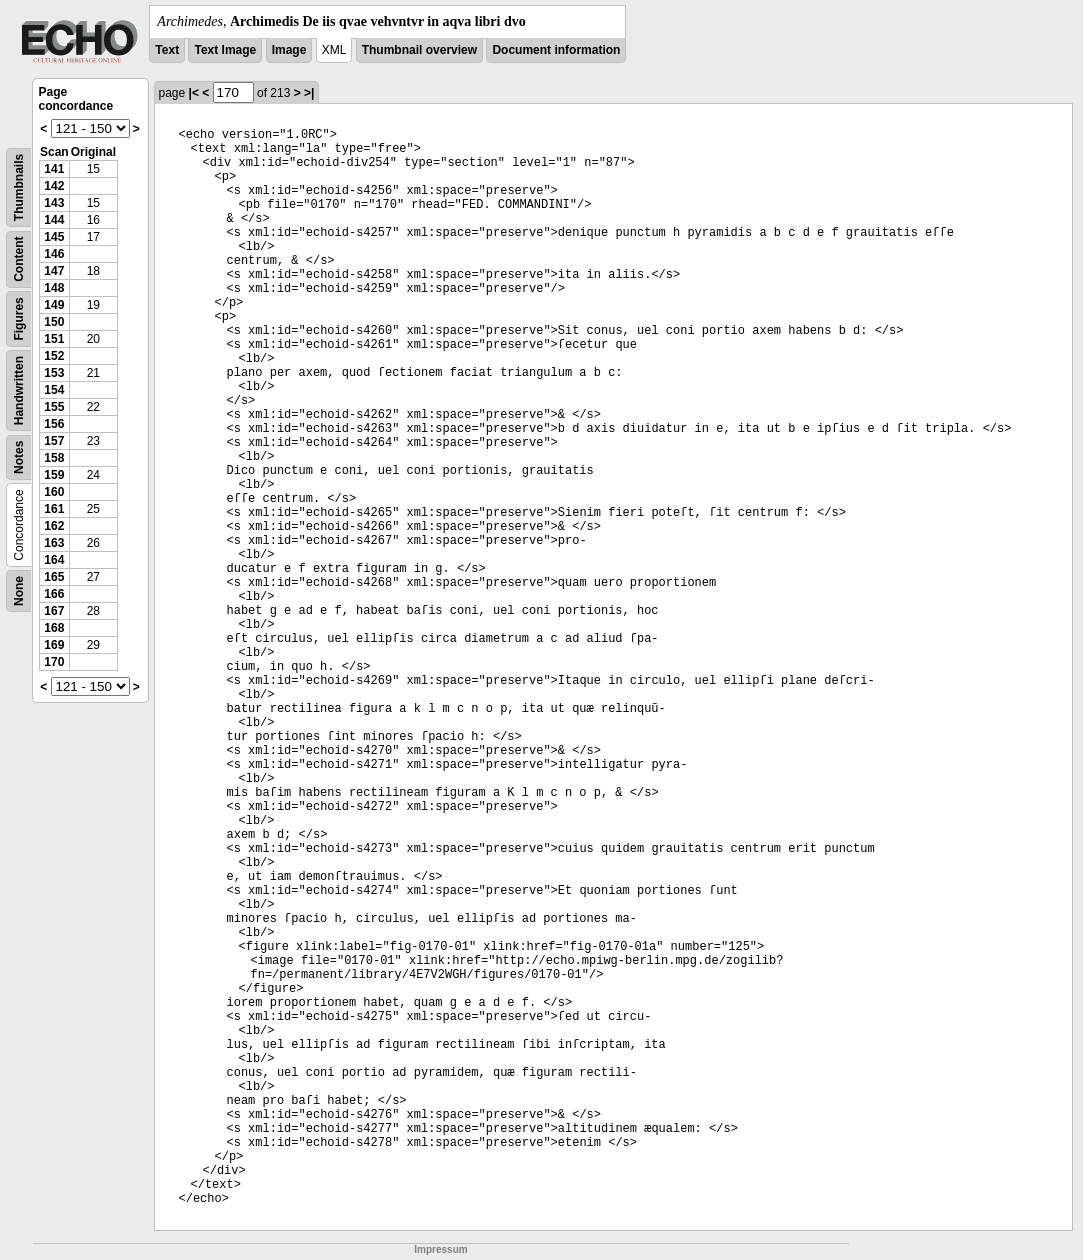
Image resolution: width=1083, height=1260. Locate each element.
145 (54, 237)
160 (54, 492)
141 (54, 169)
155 (54, 407)
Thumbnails (19, 187)
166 (54, 594)
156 (54, 424)
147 (54, 271)
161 (54, 509)
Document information (556, 50)
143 (54, 203)
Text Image (225, 50)
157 (54, 441)
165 (54, 577)
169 (54, 645)
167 (54, 611)
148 (54, 288)
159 (54, 475)
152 (54, 356)
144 (54, 220)
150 (54, 322)
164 (54, 560)
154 (54, 390)
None (19, 591)
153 (54, 373)
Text (167, 50)
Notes (19, 457)
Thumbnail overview (419, 50)
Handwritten (19, 390)
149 (54, 305)
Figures (19, 318)
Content (19, 259)
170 (54, 662)
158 (54, 458)
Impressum (440, 1249)
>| (309, 93)
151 (54, 339)
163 (54, 543)
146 (54, 254)
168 (54, 628)
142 (54, 186)
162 (54, 526)
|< (194, 93)
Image (289, 50)
